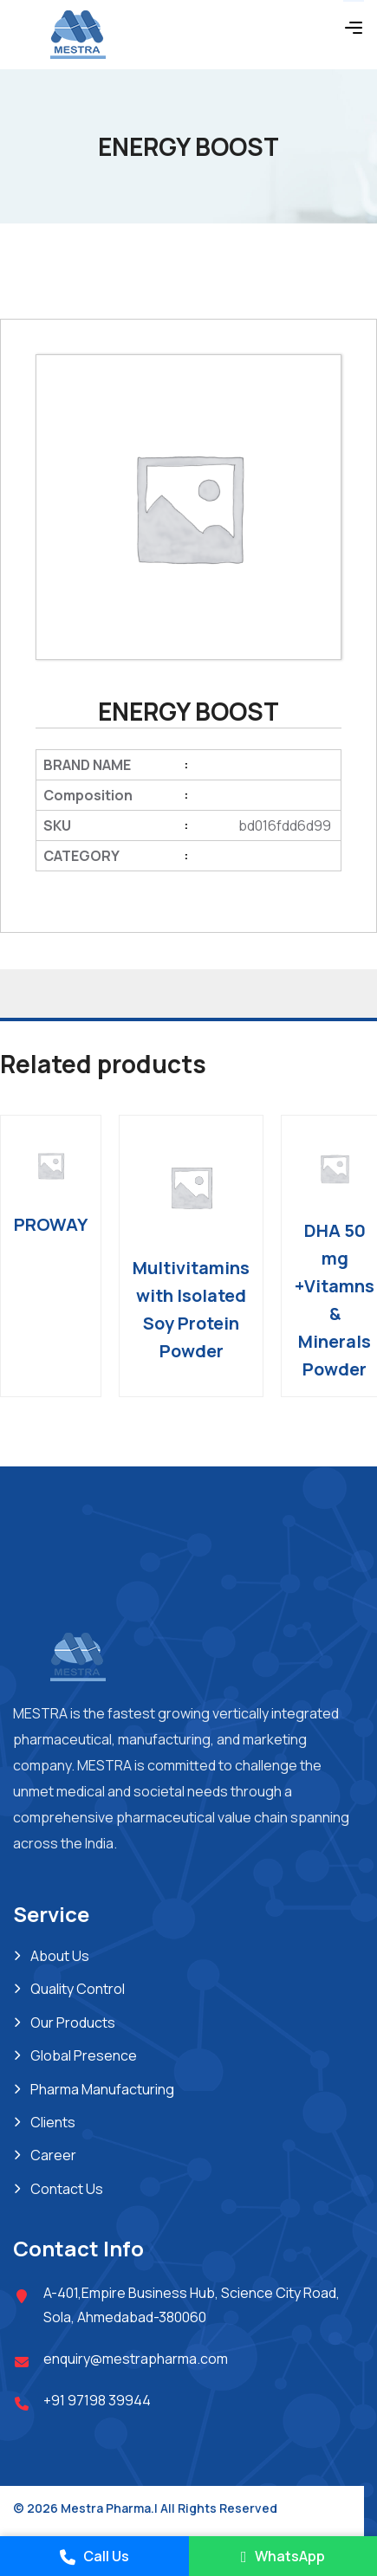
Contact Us (66, 2188)
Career (53, 2155)
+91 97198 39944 (97, 2400)
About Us (59, 1955)
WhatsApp (283, 2556)
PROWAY (51, 1224)
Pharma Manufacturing (102, 2089)
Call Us (94, 2556)
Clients (52, 2122)
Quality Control (77, 1988)
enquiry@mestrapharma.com (135, 2358)
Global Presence (83, 2055)
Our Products (72, 2022)
